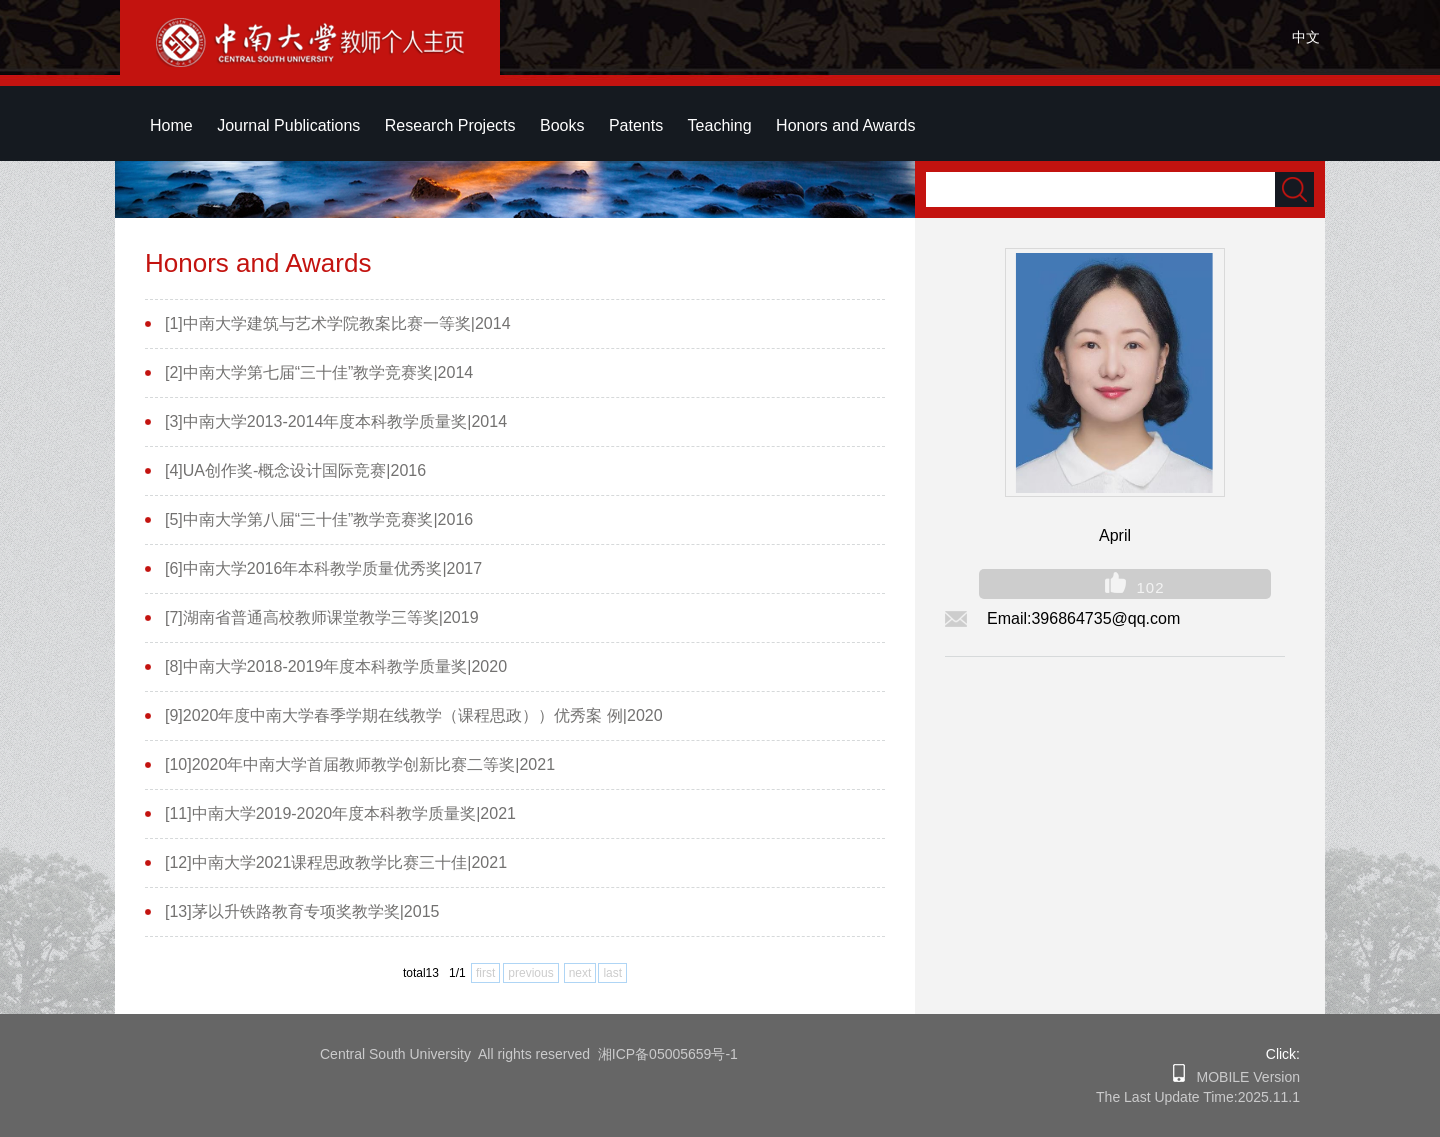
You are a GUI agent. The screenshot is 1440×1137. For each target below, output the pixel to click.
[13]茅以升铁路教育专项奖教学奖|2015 (302, 911)
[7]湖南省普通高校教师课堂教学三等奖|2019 (322, 617)
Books (562, 125)
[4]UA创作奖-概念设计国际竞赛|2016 (295, 470)
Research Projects (450, 125)
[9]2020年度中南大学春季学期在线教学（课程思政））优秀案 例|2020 (414, 715)
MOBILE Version (1242, 1077)
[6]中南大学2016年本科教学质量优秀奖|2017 (323, 568)
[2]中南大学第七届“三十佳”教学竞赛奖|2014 (319, 372)
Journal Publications (288, 125)
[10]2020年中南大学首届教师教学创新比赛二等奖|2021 (360, 764)
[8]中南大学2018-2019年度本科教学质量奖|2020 (336, 666)
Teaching (720, 125)
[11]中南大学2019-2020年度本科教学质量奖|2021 (340, 813)
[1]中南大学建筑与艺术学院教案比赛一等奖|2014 (338, 323)
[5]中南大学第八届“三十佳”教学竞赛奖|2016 (319, 519)
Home (171, 125)
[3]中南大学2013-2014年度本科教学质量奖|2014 (336, 421)
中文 (1306, 37)
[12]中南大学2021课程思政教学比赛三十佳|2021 (336, 862)
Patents (636, 125)
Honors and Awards (845, 125)
